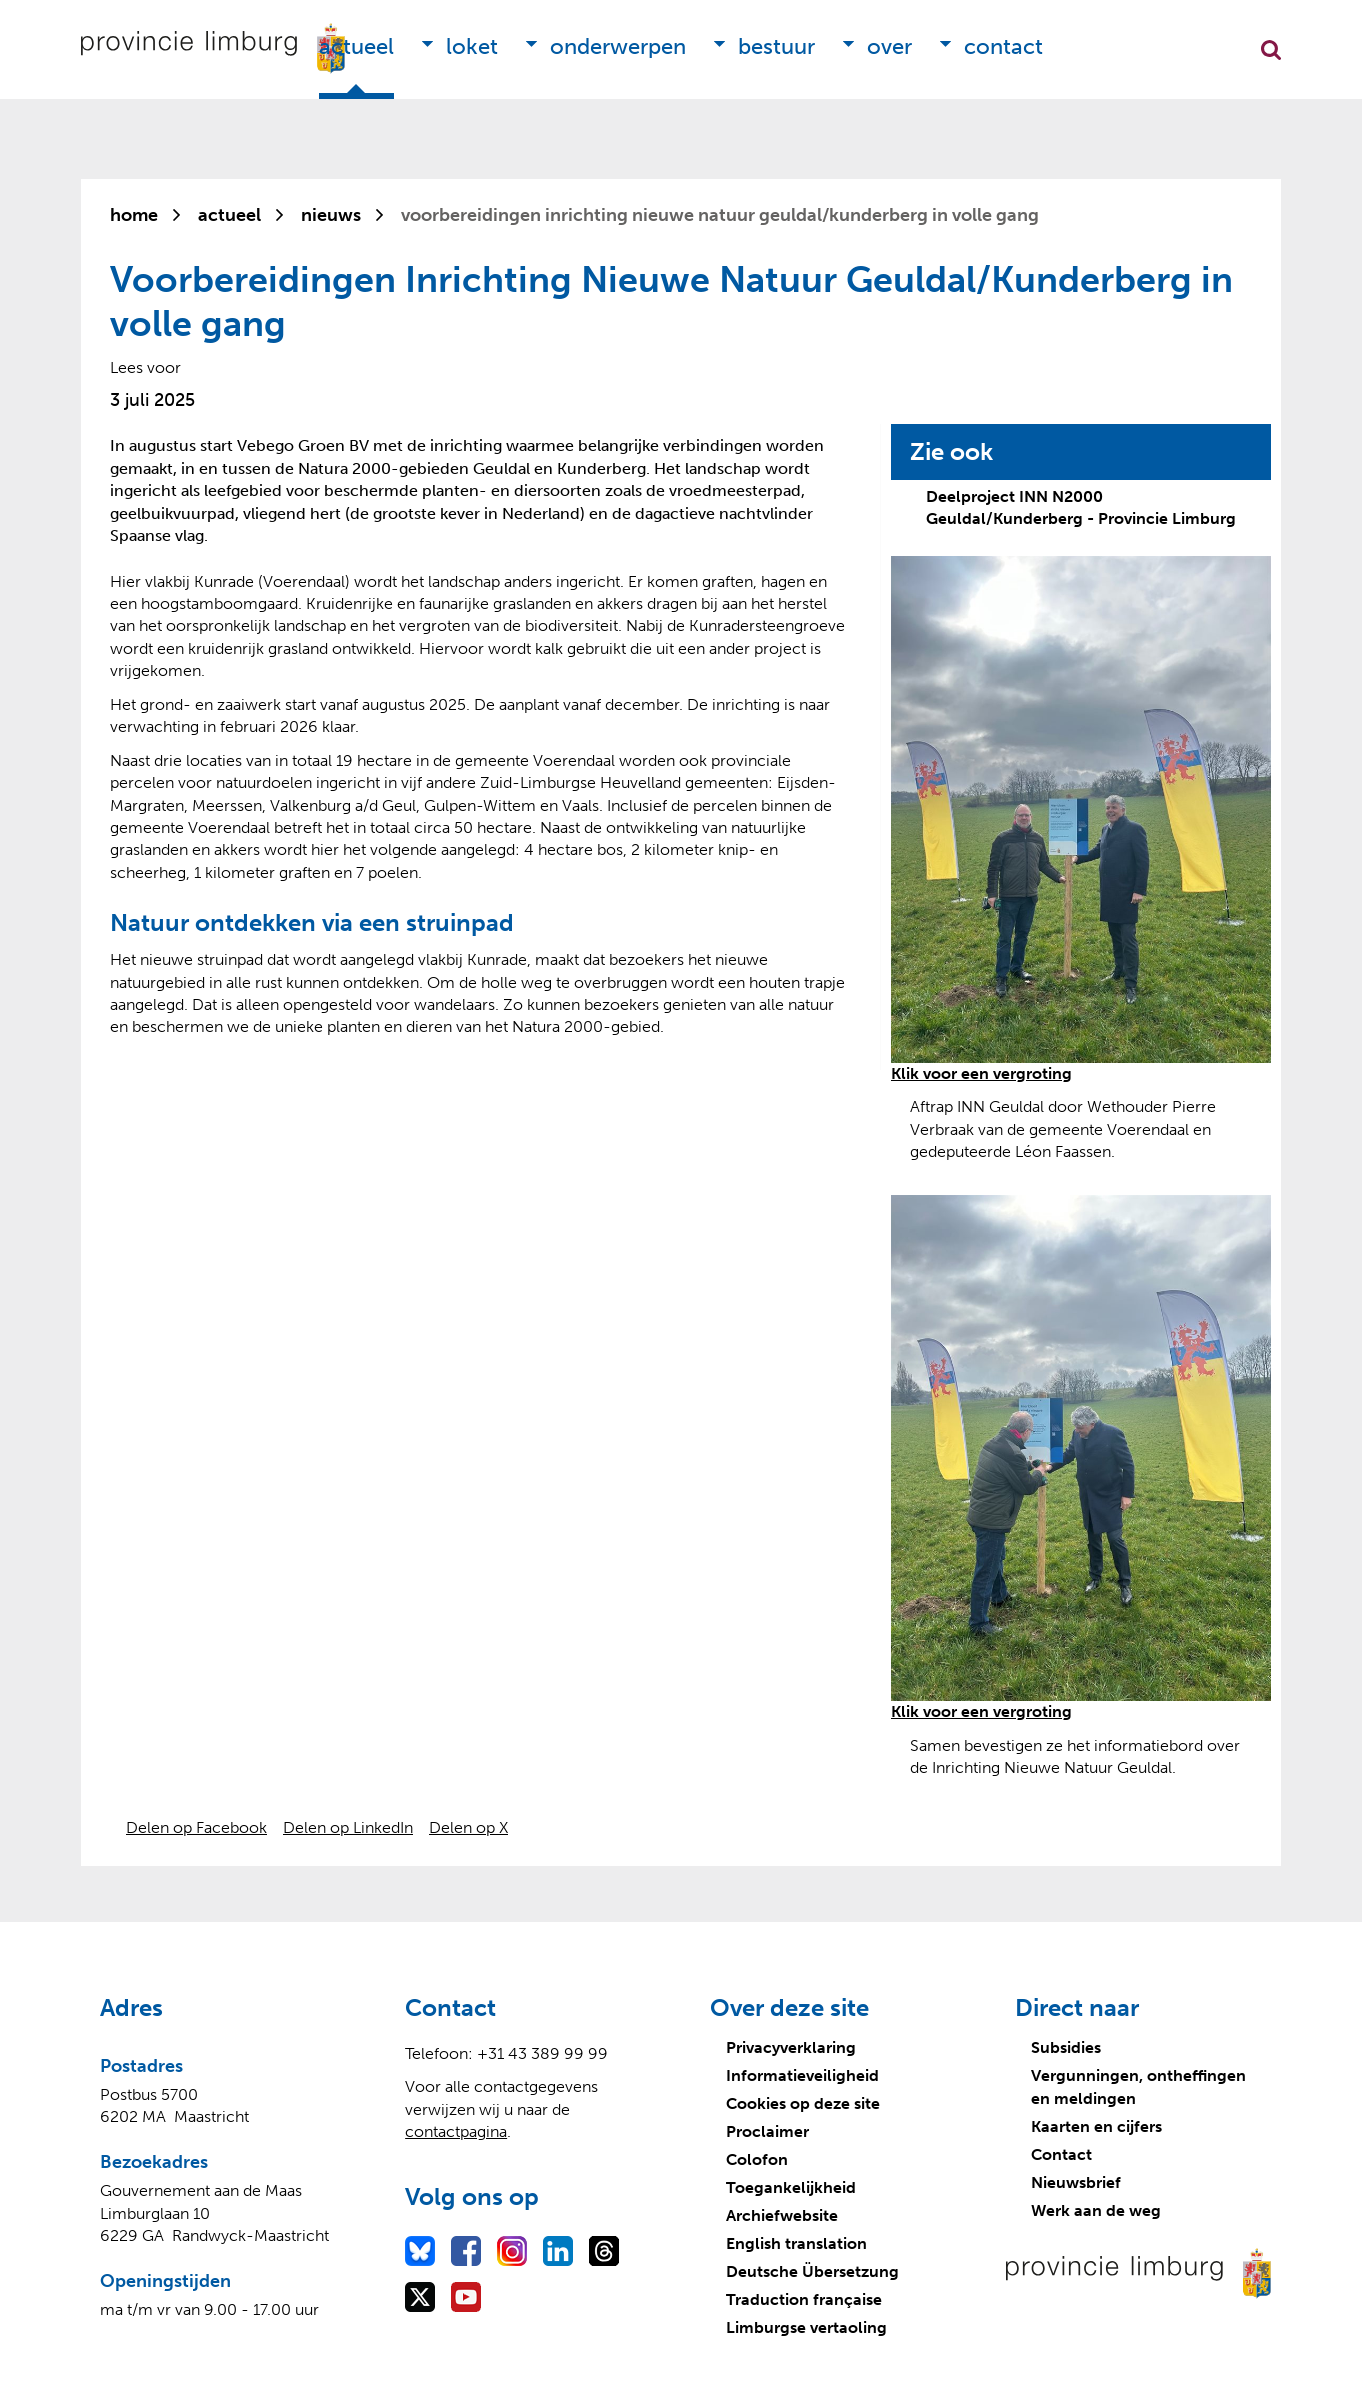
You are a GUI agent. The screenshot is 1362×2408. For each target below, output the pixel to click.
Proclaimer (767, 2131)
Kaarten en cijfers (1096, 2126)
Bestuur (776, 46)
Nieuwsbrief (1076, 2182)
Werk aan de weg (1096, 2210)
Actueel (356, 46)
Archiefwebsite (782, 2215)
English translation (796, 2243)
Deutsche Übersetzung (812, 2271)
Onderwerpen (618, 46)
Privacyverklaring (791, 2047)
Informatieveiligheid (802, 2075)
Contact (1003, 46)
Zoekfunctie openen (1271, 50)
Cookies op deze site (803, 2103)
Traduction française (804, 2299)
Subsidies (1066, 2047)
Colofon (757, 2159)
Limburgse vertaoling (806, 2327)
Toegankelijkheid (791, 2187)
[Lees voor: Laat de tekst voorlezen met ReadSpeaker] (145, 367)
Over (889, 46)
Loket (472, 46)
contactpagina (456, 2131)
